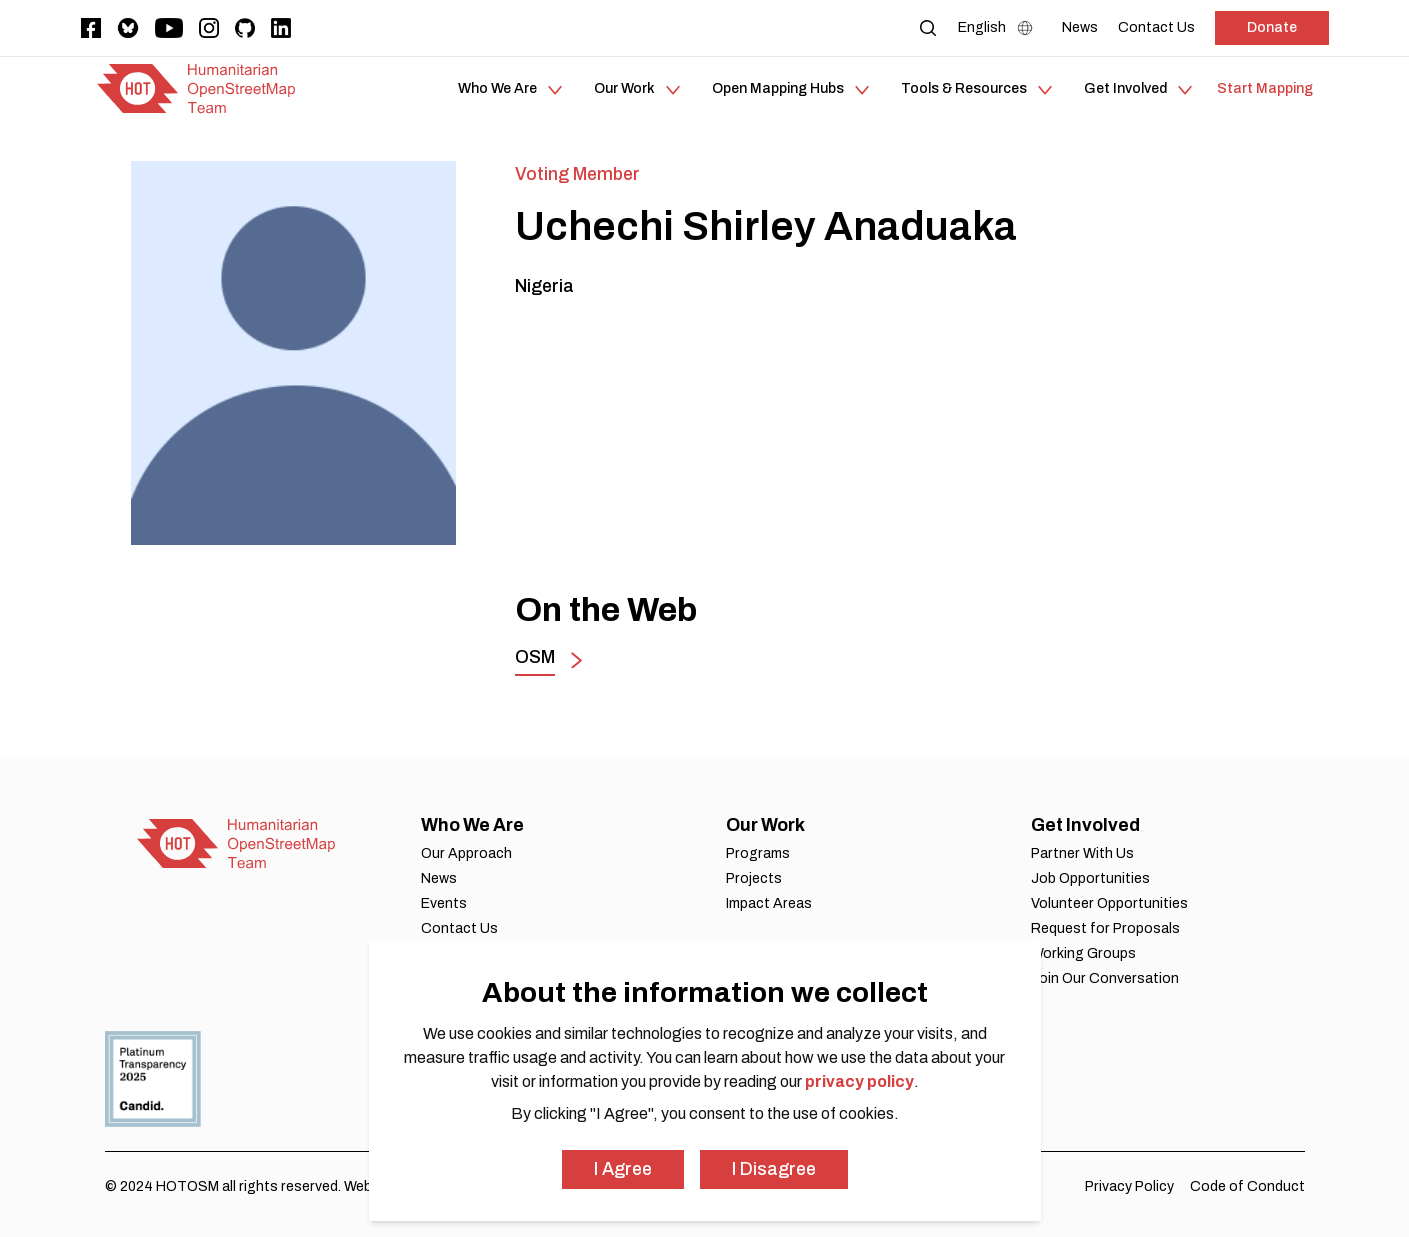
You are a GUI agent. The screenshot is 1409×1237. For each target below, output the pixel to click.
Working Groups (1083, 953)
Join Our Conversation (1105, 978)
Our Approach (466, 853)
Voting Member (577, 174)
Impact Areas (769, 903)
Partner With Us (1082, 853)
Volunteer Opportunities (1109, 903)
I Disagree (774, 1169)
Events (444, 903)
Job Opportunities (1090, 878)
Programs (758, 853)
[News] (1080, 27)
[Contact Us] (1156, 27)
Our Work (765, 825)
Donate (1272, 27)
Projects (754, 878)
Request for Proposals (1105, 928)
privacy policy (859, 1081)
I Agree (623, 1169)
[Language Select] (999, 28)
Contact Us (459, 928)
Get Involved (1085, 825)
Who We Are (472, 825)
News (439, 878)
